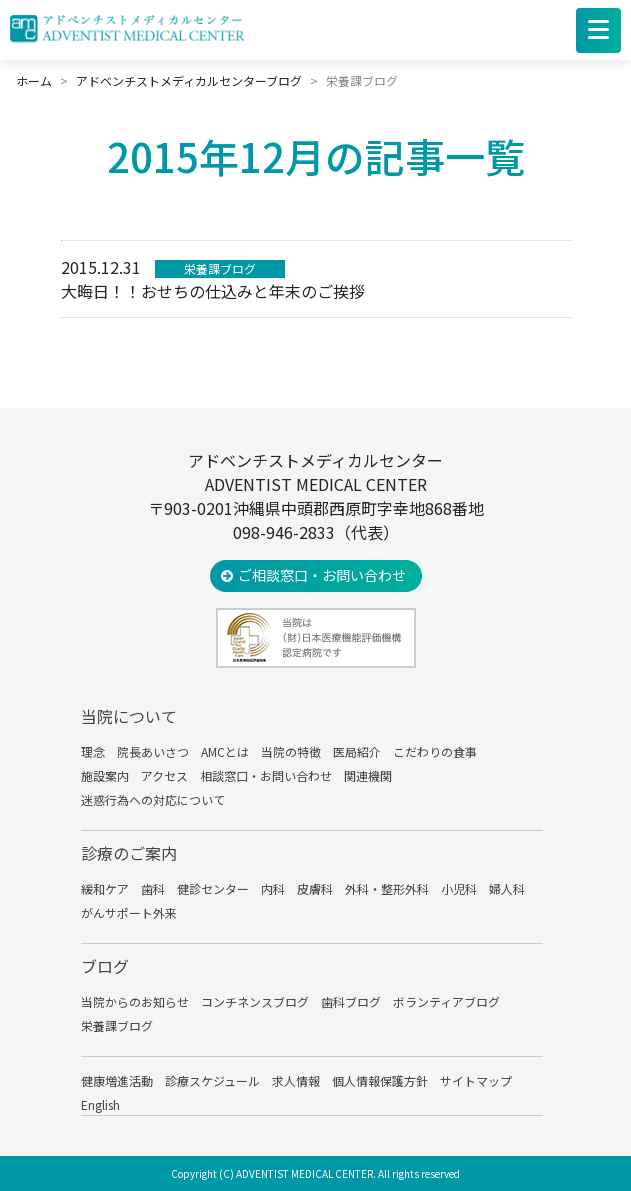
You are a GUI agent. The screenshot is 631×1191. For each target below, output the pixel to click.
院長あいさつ (153, 751)
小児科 (459, 888)
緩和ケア (105, 888)
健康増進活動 (117, 1080)
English (100, 1104)
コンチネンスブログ (255, 1001)
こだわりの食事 (435, 751)
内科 (273, 888)
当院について (129, 716)
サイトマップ (476, 1080)
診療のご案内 (129, 853)
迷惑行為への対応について (153, 799)
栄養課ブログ (220, 268)
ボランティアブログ (446, 1001)
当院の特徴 (291, 751)
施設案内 (105, 775)
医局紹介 (357, 751)
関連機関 (368, 775)
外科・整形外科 (387, 888)
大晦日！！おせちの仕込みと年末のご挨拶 (213, 291)
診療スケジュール (212, 1080)
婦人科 (507, 888)
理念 (93, 751)
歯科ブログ (351, 1001)
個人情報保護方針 (380, 1080)
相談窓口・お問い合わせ (266, 775)
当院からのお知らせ (135, 1001)
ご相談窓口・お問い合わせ (322, 575)
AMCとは (225, 751)
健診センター (213, 888)
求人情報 (296, 1080)
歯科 (153, 888)
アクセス (164, 775)
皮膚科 (315, 888)
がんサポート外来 (129, 912)
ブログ (105, 966)
